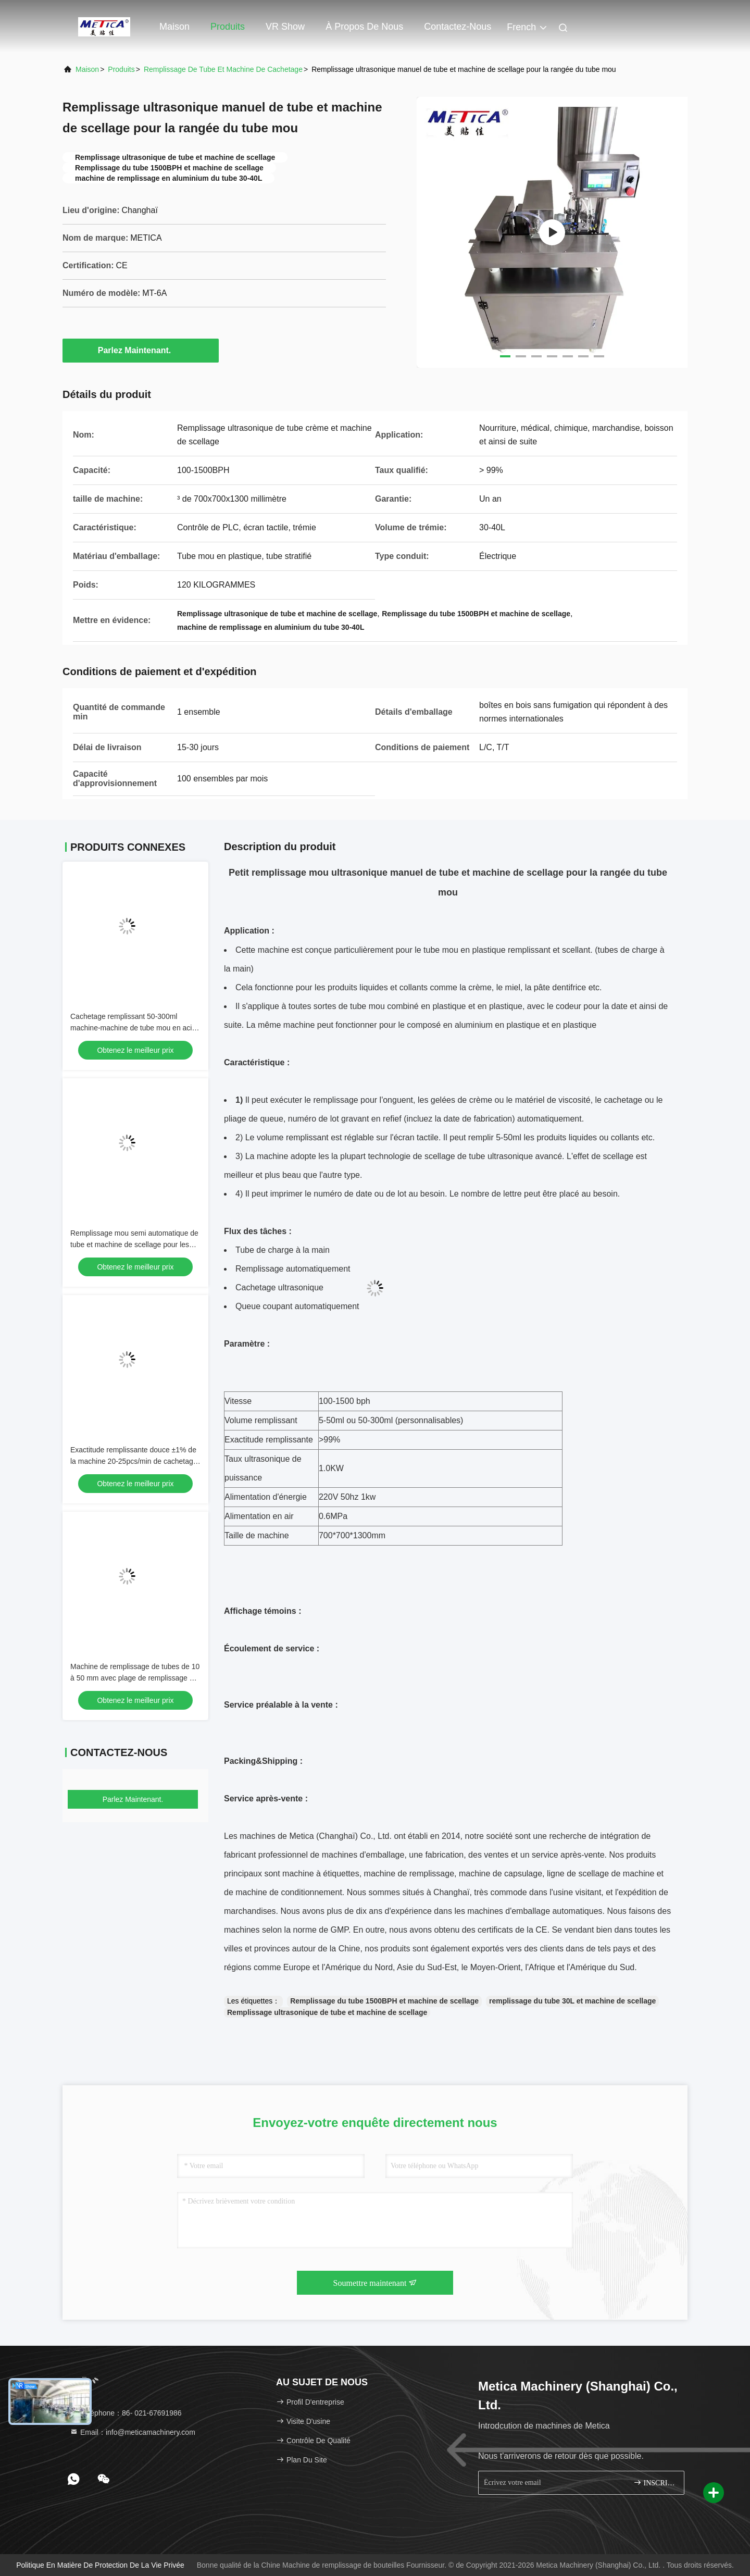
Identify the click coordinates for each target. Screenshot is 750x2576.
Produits (227, 26)
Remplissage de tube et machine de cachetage (223, 69)
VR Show (285, 26)
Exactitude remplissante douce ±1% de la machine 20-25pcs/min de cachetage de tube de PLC (133, 1461)
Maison (174, 26)
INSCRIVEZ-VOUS (654, 2482)
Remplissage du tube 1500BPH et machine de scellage (384, 2001)
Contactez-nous (457, 26)
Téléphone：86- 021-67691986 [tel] (126, 2413)
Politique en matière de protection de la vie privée (100, 2565)
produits (121, 69)
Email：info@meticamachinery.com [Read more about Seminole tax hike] (132, 2432)
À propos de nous (364, 26)
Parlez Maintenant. (140, 350)
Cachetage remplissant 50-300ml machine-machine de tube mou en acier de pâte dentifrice (134, 1027)
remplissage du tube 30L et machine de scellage (572, 2001)
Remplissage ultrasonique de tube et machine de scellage (327, 2012)
